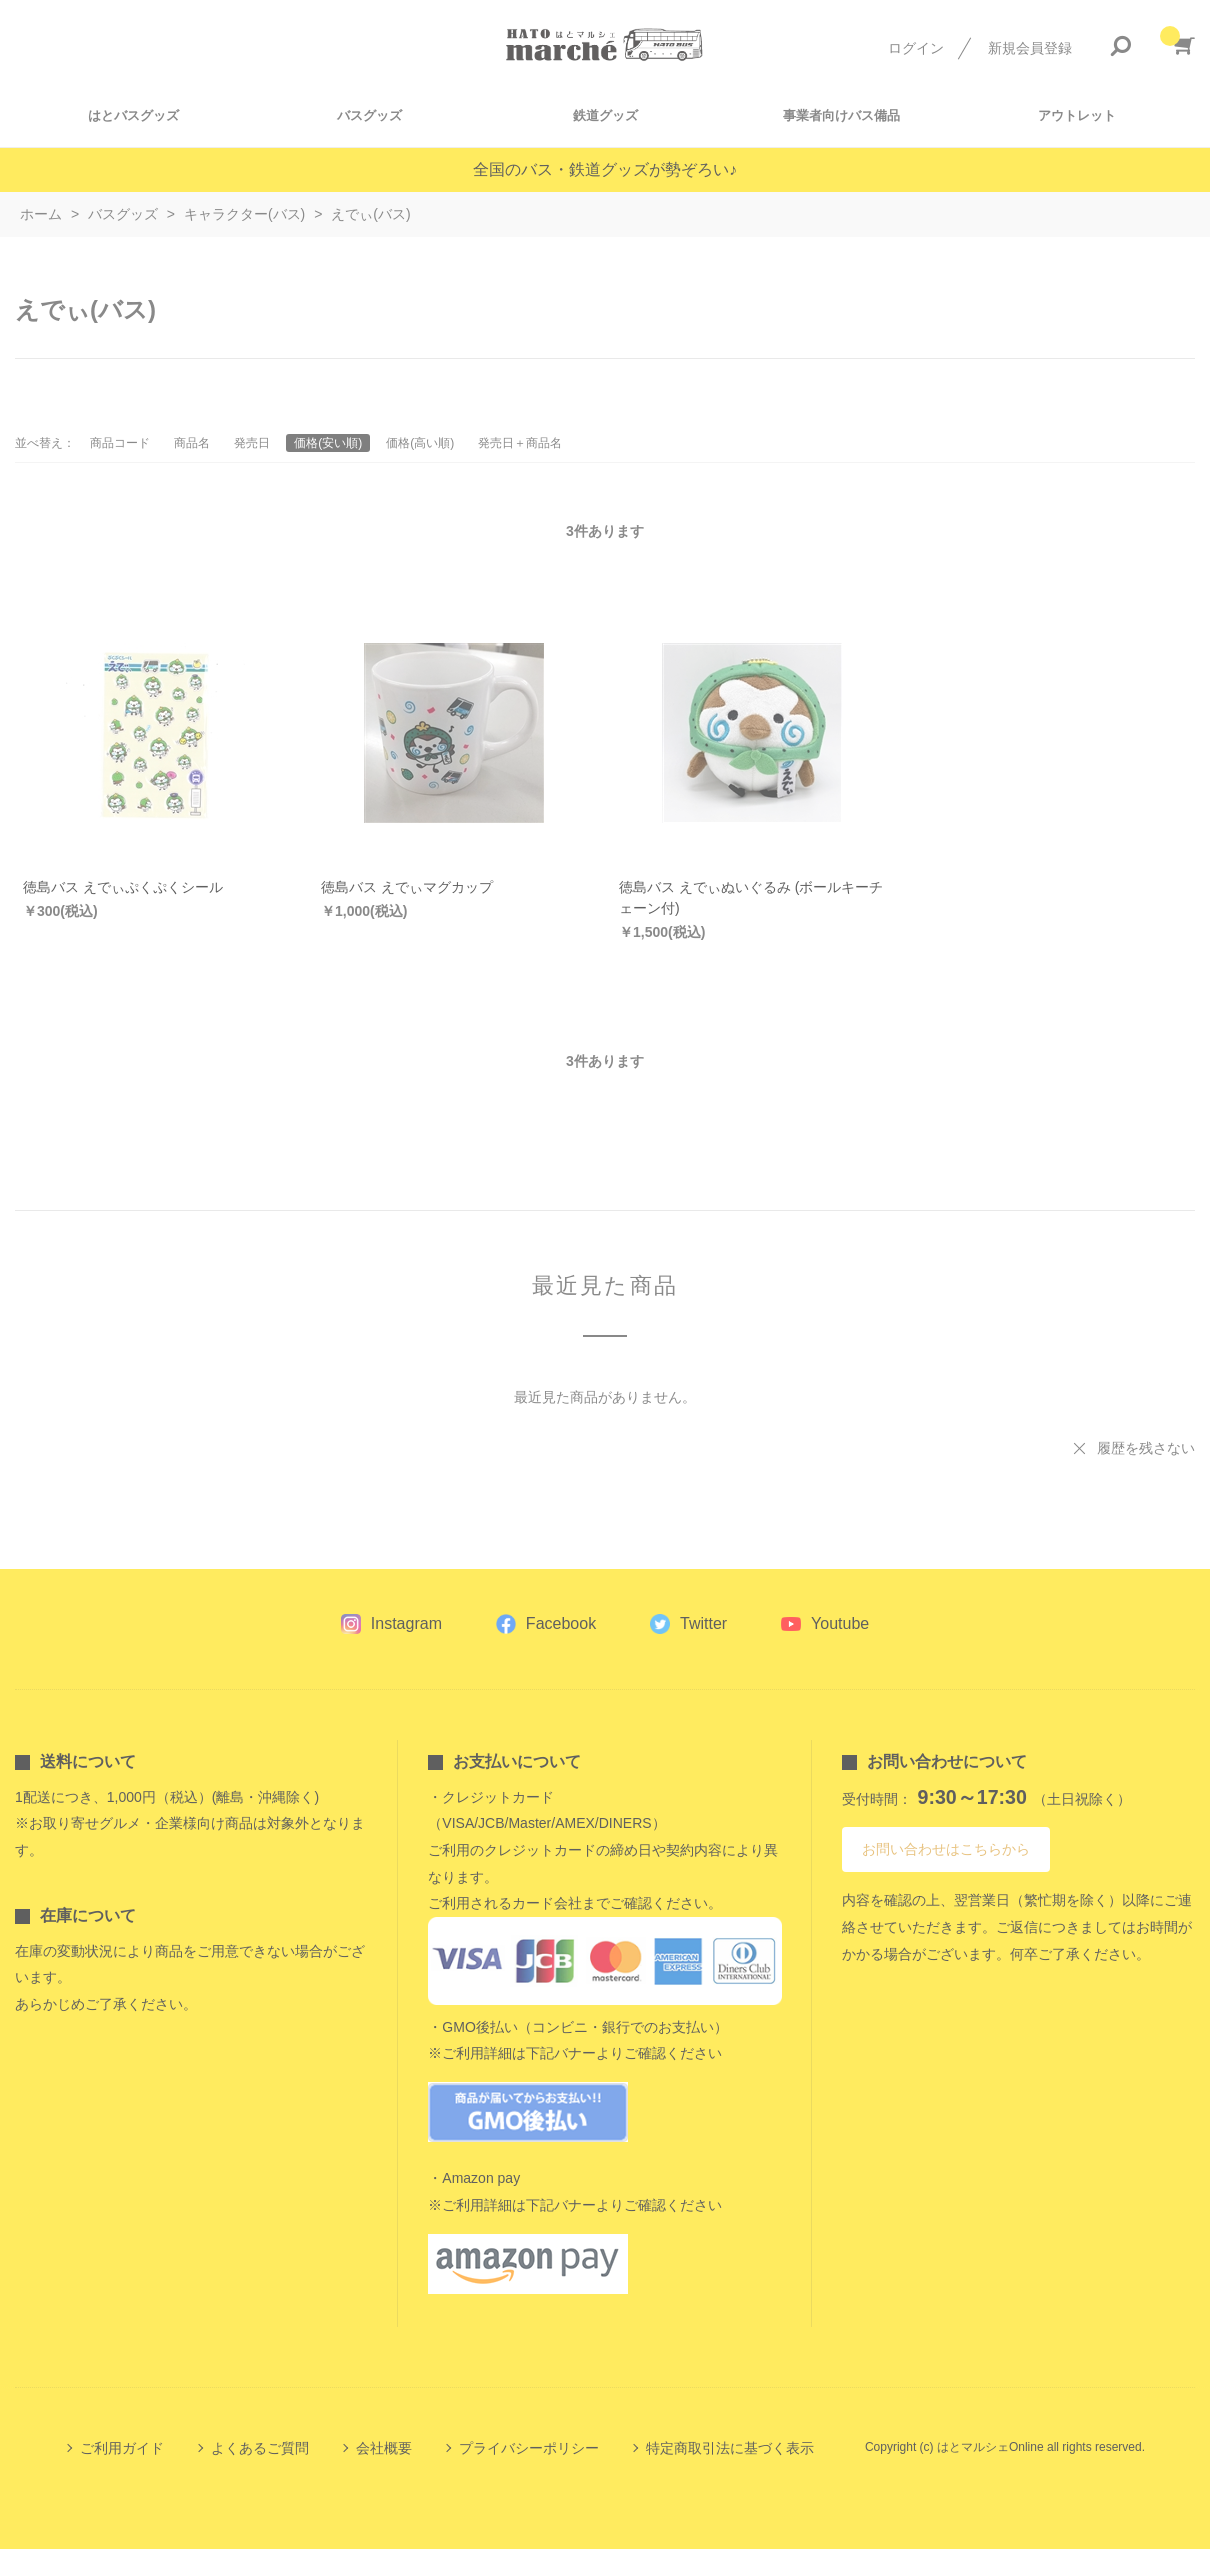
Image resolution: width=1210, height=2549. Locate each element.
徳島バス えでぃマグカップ (407, 887)
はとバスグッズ (133, 115)
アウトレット (1077, 115)
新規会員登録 (1030, 48)
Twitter (703, 1623)
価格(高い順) (420, 443)
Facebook (561, 1623)
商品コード (120, 443)
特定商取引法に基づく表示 (730, 2448)
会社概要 (384, 2448)
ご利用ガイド (122, 2448)
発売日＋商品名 (520, 443)
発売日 (252, 443)
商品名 (192, 443)
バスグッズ (369, 115)
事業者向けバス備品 (841, 115)
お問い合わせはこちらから (946, 1849)
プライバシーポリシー (529, 2448)
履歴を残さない (1146, 1448)
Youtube (840, 1623)
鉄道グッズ (605, 115)
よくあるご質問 (260, 2448)
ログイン (916, 48)
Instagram (406, 1623)
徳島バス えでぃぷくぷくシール (123, 887)
